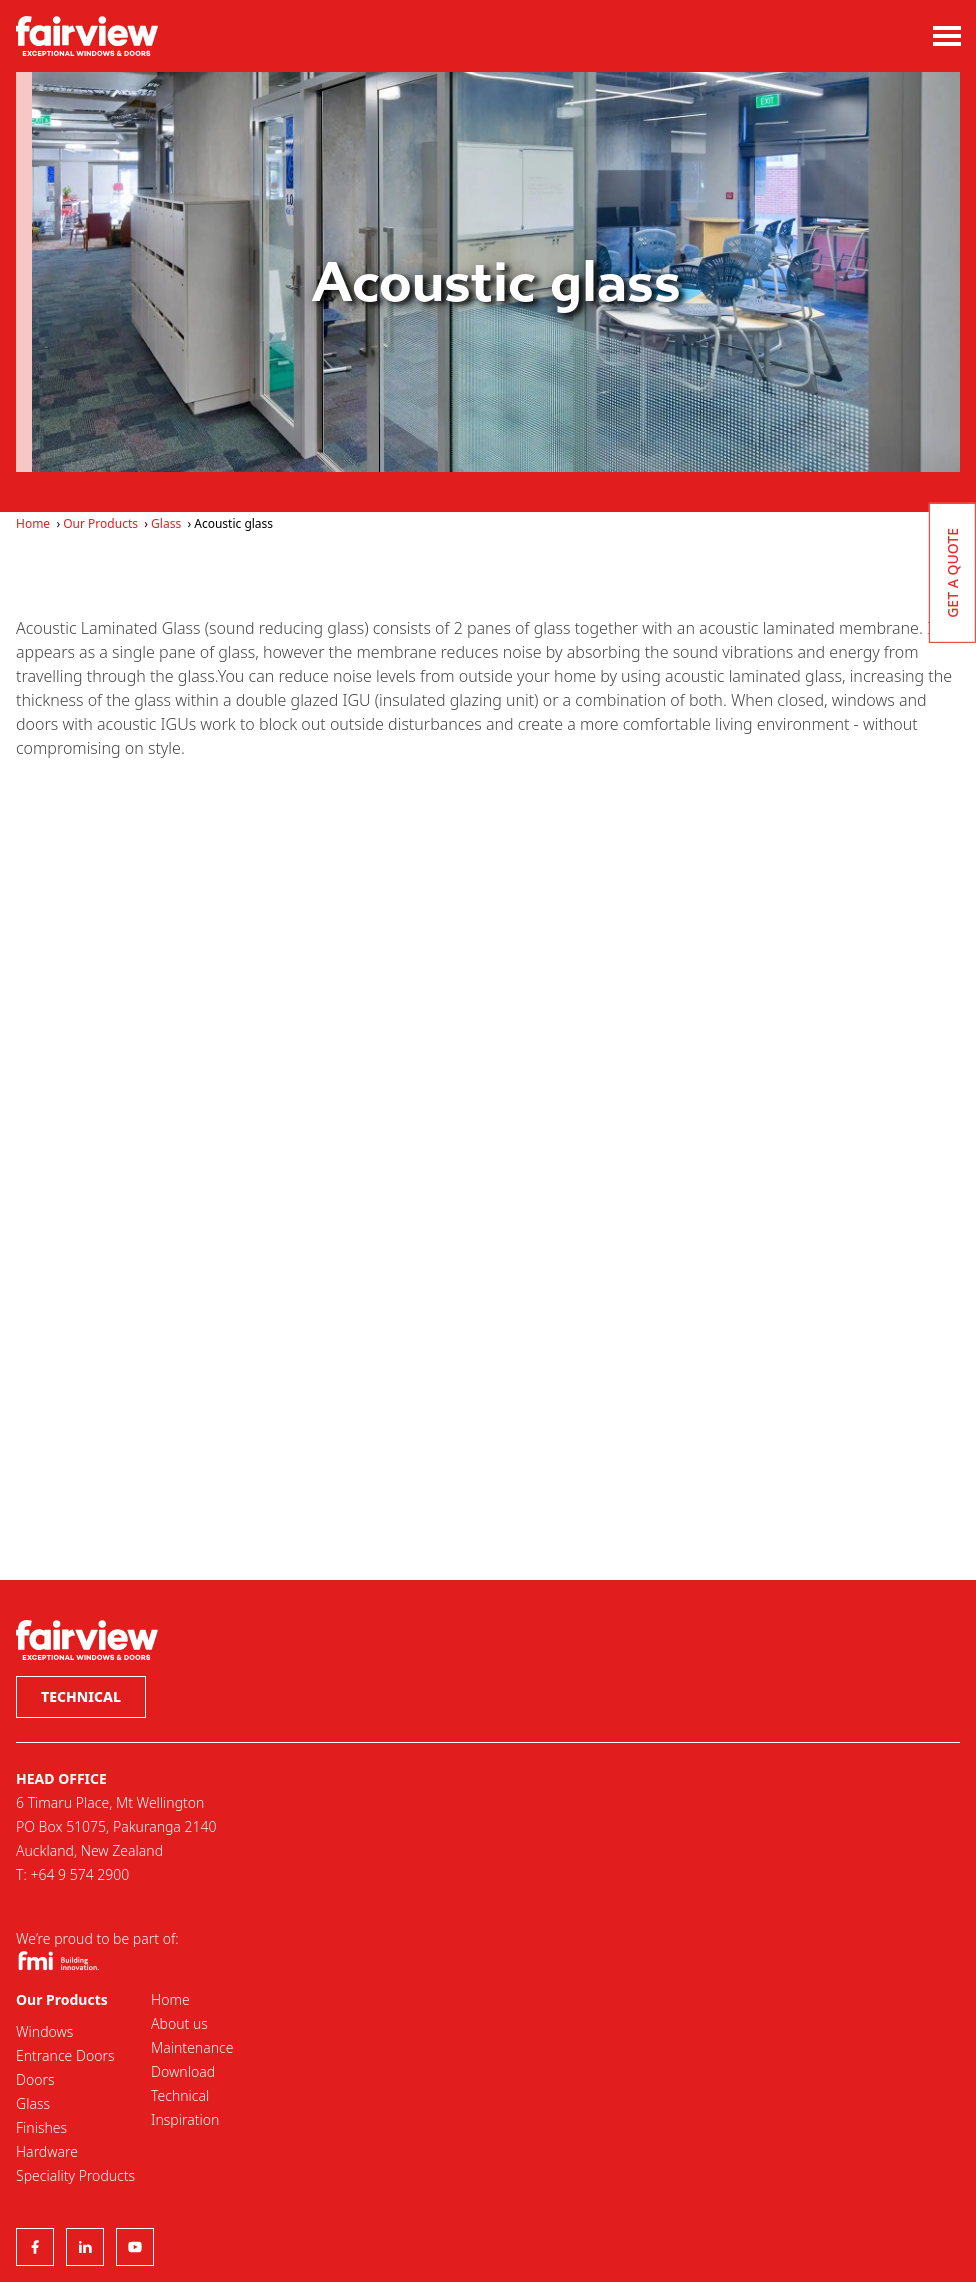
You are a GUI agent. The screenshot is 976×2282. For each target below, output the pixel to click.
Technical (81, 1696)
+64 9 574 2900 (79, 1874)
